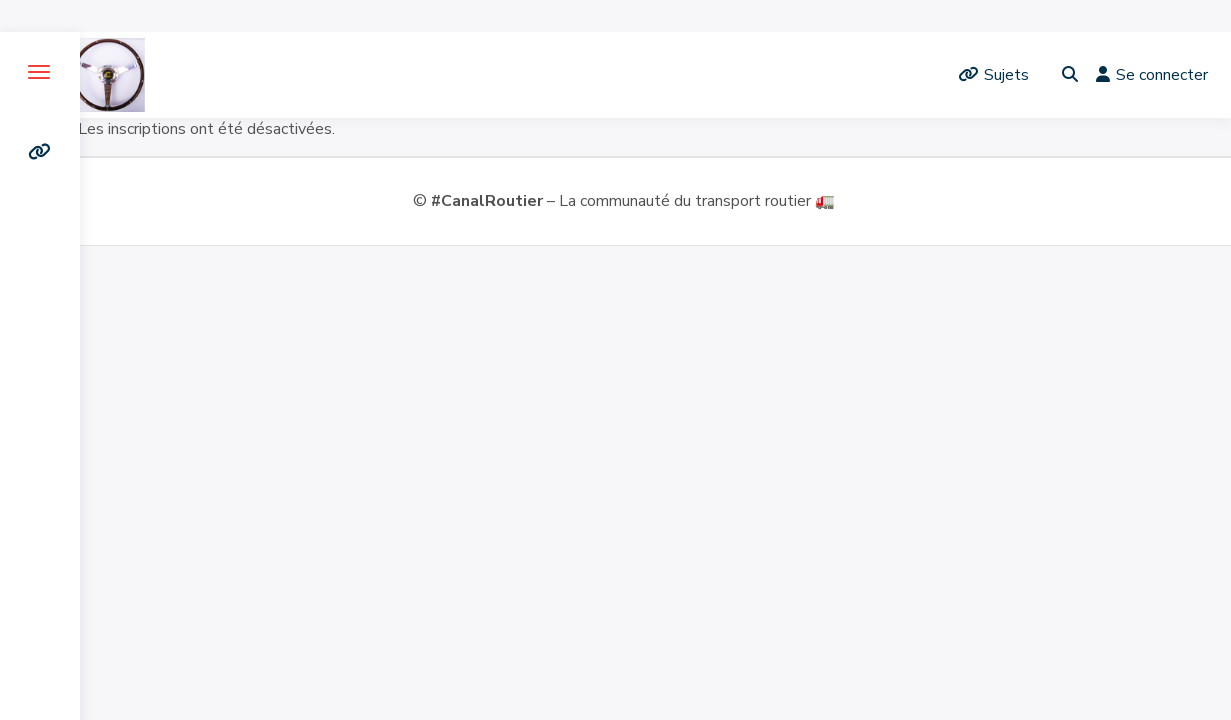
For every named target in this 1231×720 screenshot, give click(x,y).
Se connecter (1152, 75)
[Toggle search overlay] (1070, 75)
